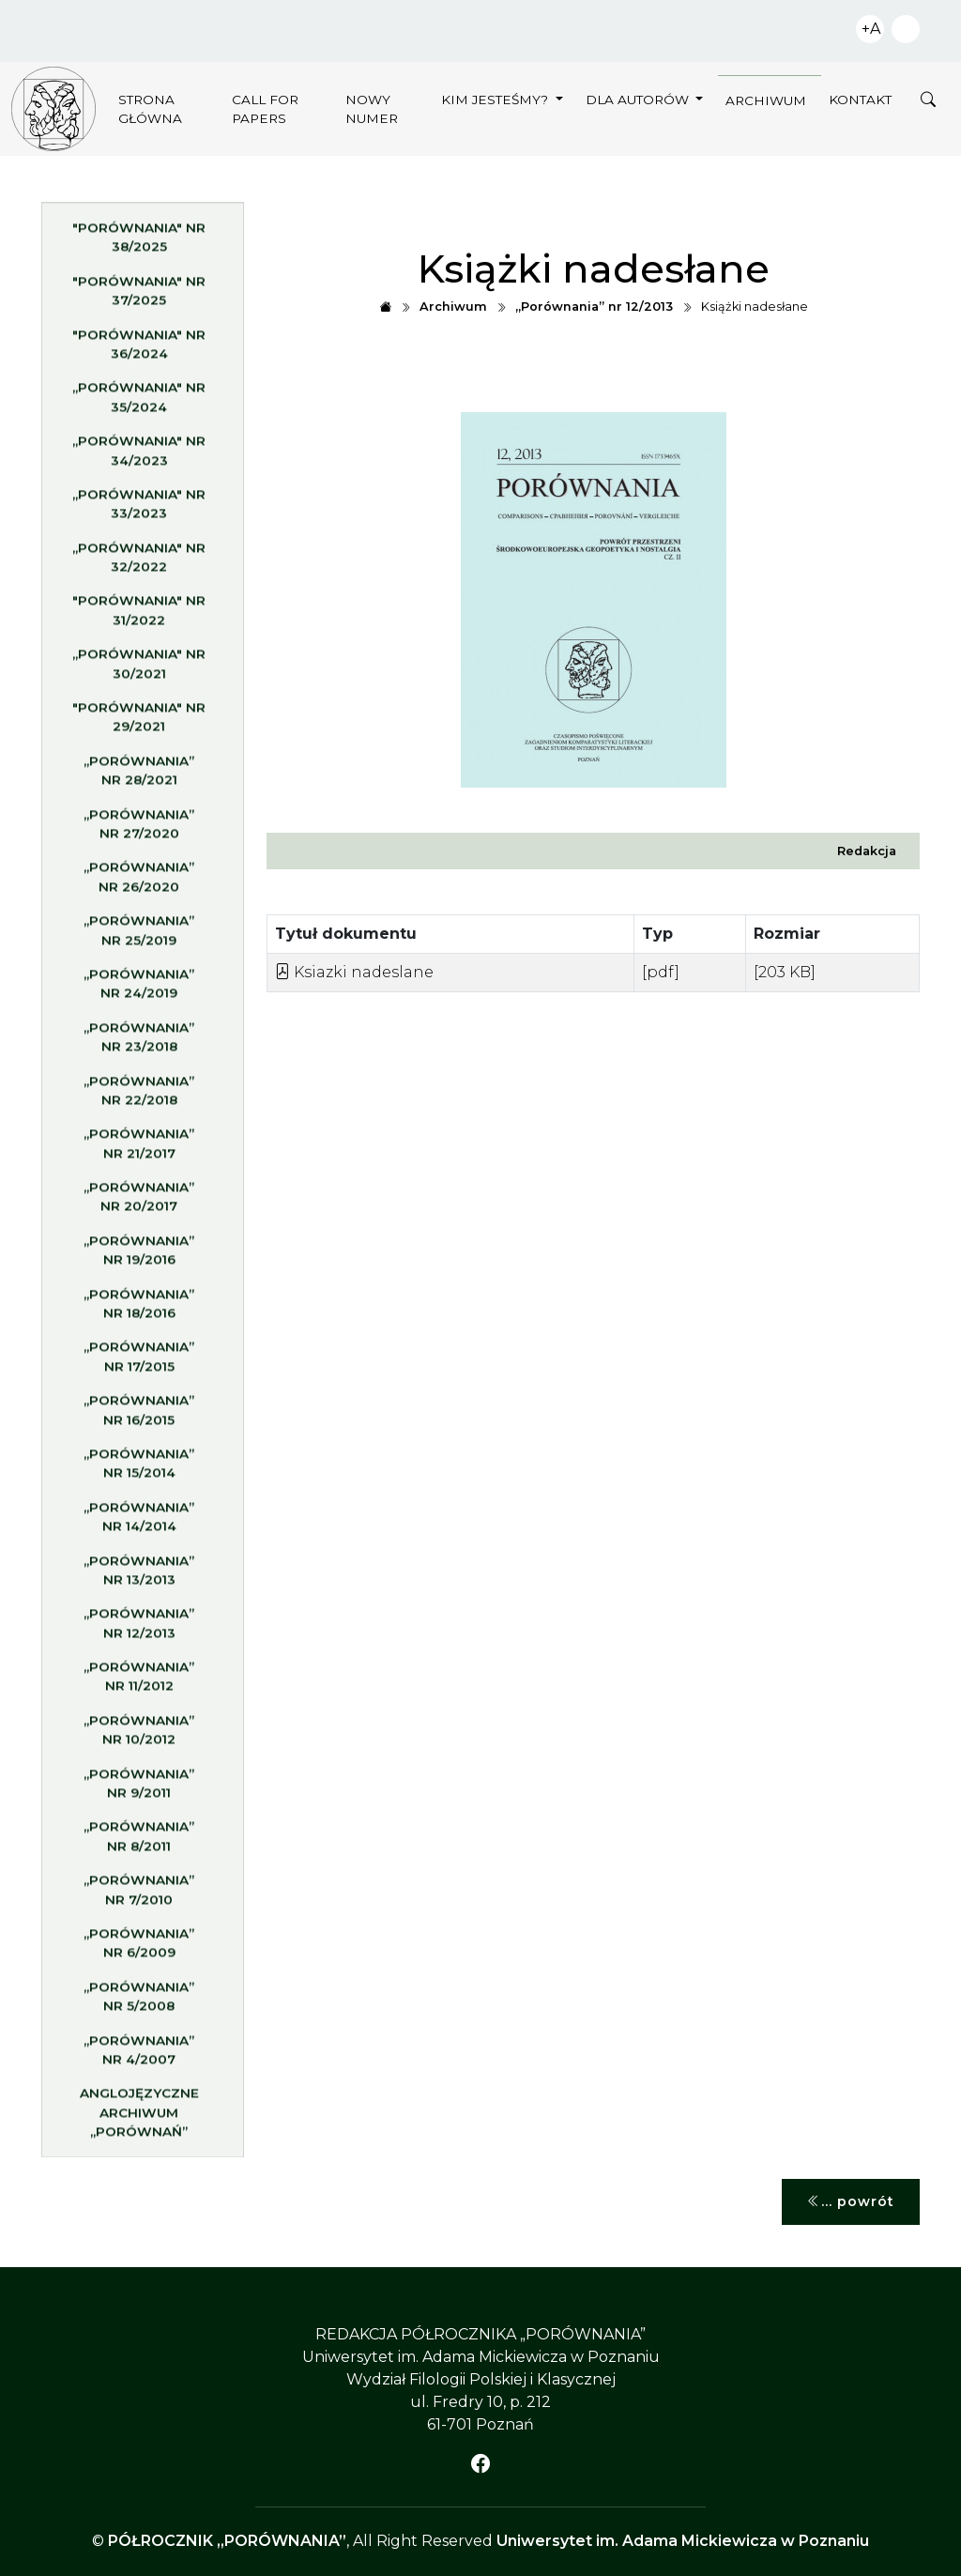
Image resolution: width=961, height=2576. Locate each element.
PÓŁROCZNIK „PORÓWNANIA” (227, 2541)
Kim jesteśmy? (496, 99)
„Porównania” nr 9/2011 (139, 1790)
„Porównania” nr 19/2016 (139, 1257)
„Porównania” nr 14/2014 (139, 1524)
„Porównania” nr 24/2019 (139, 990)
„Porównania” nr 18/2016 (139, 1310)
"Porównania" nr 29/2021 (139, 724)
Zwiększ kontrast (906, 29)
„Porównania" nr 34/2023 (139, 457)
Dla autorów (639, 99)
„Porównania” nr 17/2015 (139, 1363)
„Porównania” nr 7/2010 (139, 1896)
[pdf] (660, 972)
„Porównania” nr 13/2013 (139, 1577)
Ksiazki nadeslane (354, 972)
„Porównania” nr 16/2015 (139, 1417)
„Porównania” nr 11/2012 (139, 1683)
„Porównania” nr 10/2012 (139, 1737)
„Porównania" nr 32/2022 (139, 564)
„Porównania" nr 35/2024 (139, 404)
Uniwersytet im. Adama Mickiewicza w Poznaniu (682, 2541)
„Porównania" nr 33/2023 (139, 511)
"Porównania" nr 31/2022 (139, 618)
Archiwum (765, 100)
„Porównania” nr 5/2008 (139, 2003)
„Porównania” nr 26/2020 (139, 883)
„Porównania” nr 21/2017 (139, 1150)
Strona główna (150, 109)
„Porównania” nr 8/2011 (139, 1843)
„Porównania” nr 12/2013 (139, 1630)
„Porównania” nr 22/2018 (139, 1097)
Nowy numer (371, 109)
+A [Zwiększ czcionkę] (871, 29)
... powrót (850, 2202)
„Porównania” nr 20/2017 (139, 1203)
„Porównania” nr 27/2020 (139, 831)
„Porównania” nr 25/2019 (139, 937)
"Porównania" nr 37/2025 (139, 297)
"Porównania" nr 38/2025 (139, 244)
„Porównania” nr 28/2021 (139, 777)
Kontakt (860, 99)
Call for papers (265, 109)
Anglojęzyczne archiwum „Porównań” (139, 2119)
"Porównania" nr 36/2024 (139, 351)
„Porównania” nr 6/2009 (139, 1950)
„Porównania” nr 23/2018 (139, 1044)
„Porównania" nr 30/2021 (139, 670)
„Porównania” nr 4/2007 (139, 2057)
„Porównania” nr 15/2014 (139, 1470)
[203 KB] (785, 972)
